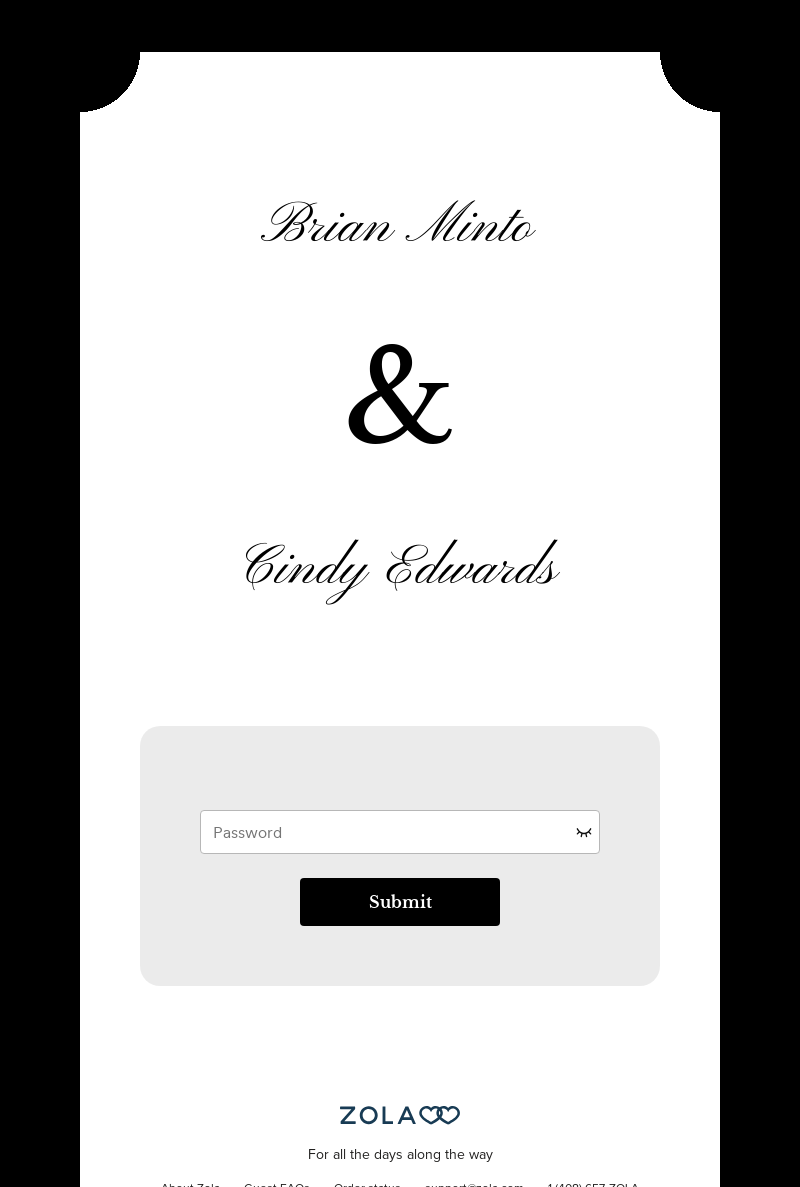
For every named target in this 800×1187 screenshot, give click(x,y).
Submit (400, 902)
